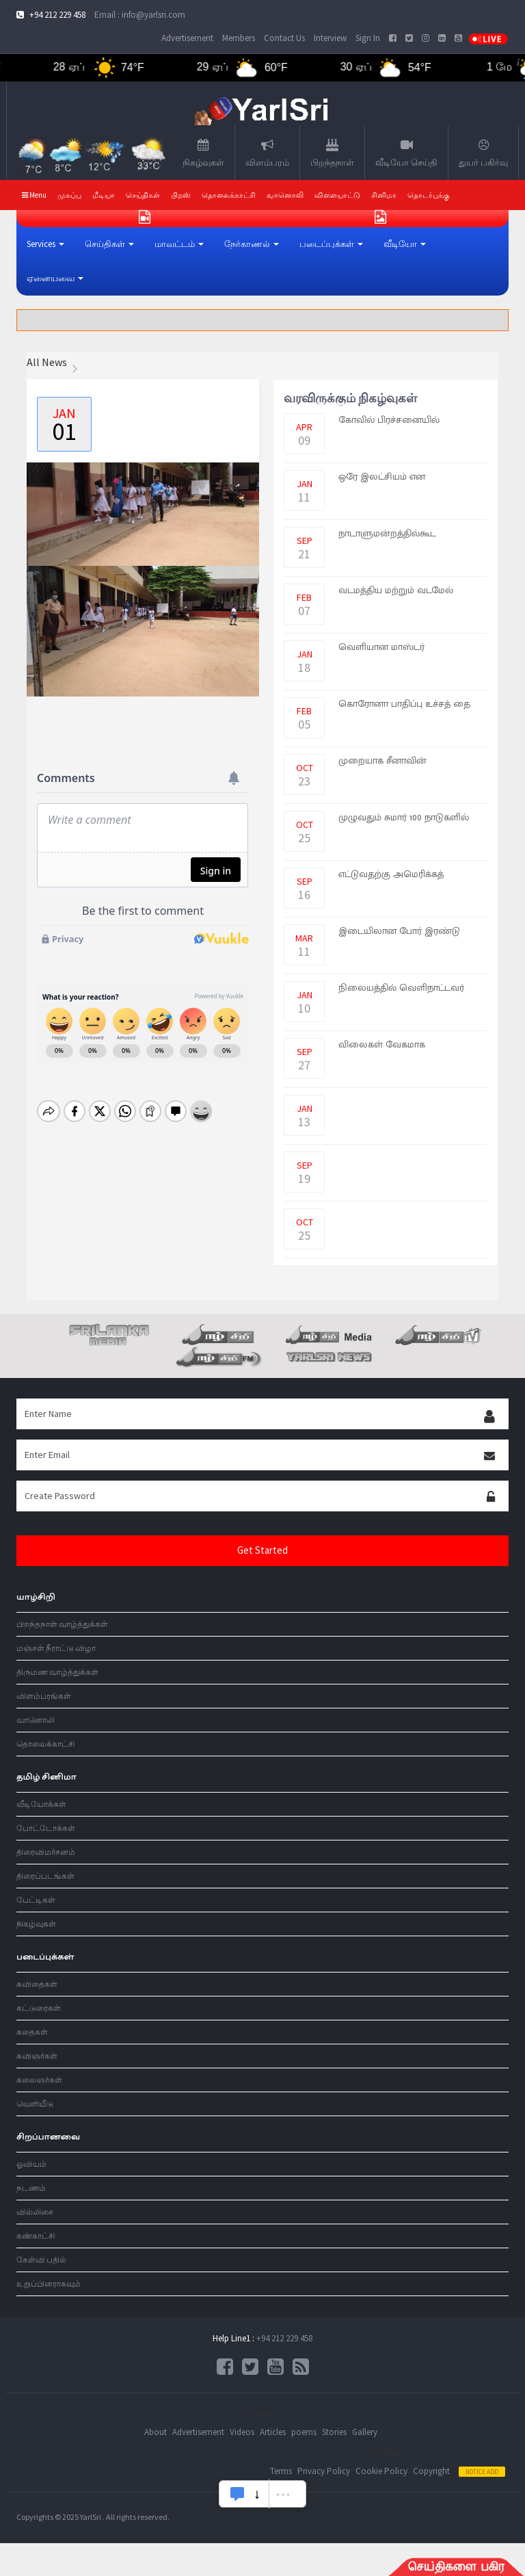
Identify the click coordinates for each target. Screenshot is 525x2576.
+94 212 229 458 (284, 2338)
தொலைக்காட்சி (45, 1744)
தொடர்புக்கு (428, 195)
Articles (273, 2432)
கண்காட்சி (35, 2235)
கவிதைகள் (36, 1984)
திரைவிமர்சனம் (45, 1852)
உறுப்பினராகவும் (48, 2283)
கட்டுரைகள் (38, 2008)
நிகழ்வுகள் (203, 152)
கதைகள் (32, 2032)
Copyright (431, 2471)
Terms (281, 2471)
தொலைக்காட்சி (229, 195)
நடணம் (31, 2188)
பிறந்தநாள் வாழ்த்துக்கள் (62, 1624)
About (155, 2432)
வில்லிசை (34, 2212)
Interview (330, 38)
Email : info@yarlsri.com (139, 15)
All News (47, 362)
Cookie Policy (381, 2471)
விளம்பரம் (267, 152)
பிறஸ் (181, 195)
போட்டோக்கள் (45, 1828)
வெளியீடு (34, 2103)
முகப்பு (69, 195)
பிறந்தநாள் (332, 152)
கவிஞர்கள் (36, 2056)
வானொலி (35, 1720)
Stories (334, 2432)
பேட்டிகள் (35, 1900)
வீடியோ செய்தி (406, 152)
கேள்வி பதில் (41, 2259)
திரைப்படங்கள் (45, 1876)
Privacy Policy (323, 2471)
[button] (45, 244)
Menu (34, 195)
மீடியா (103, 195)
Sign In (367, 38)
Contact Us (284, 38)
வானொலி (285, 195)
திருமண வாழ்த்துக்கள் (57, 1672)
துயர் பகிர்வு (483, 152)
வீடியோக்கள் (41, 1804)
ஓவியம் (31, 2164)
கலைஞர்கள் (39, 2079)
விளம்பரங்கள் (43, 1696)
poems (304, 2432)
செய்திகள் (143, 195)
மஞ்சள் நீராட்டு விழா (56, 1648)
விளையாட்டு (337, 195)
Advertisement (187, 38)
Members (238, 38)
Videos (242, 2432)
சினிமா (383, 195)
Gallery (364, 2432)
